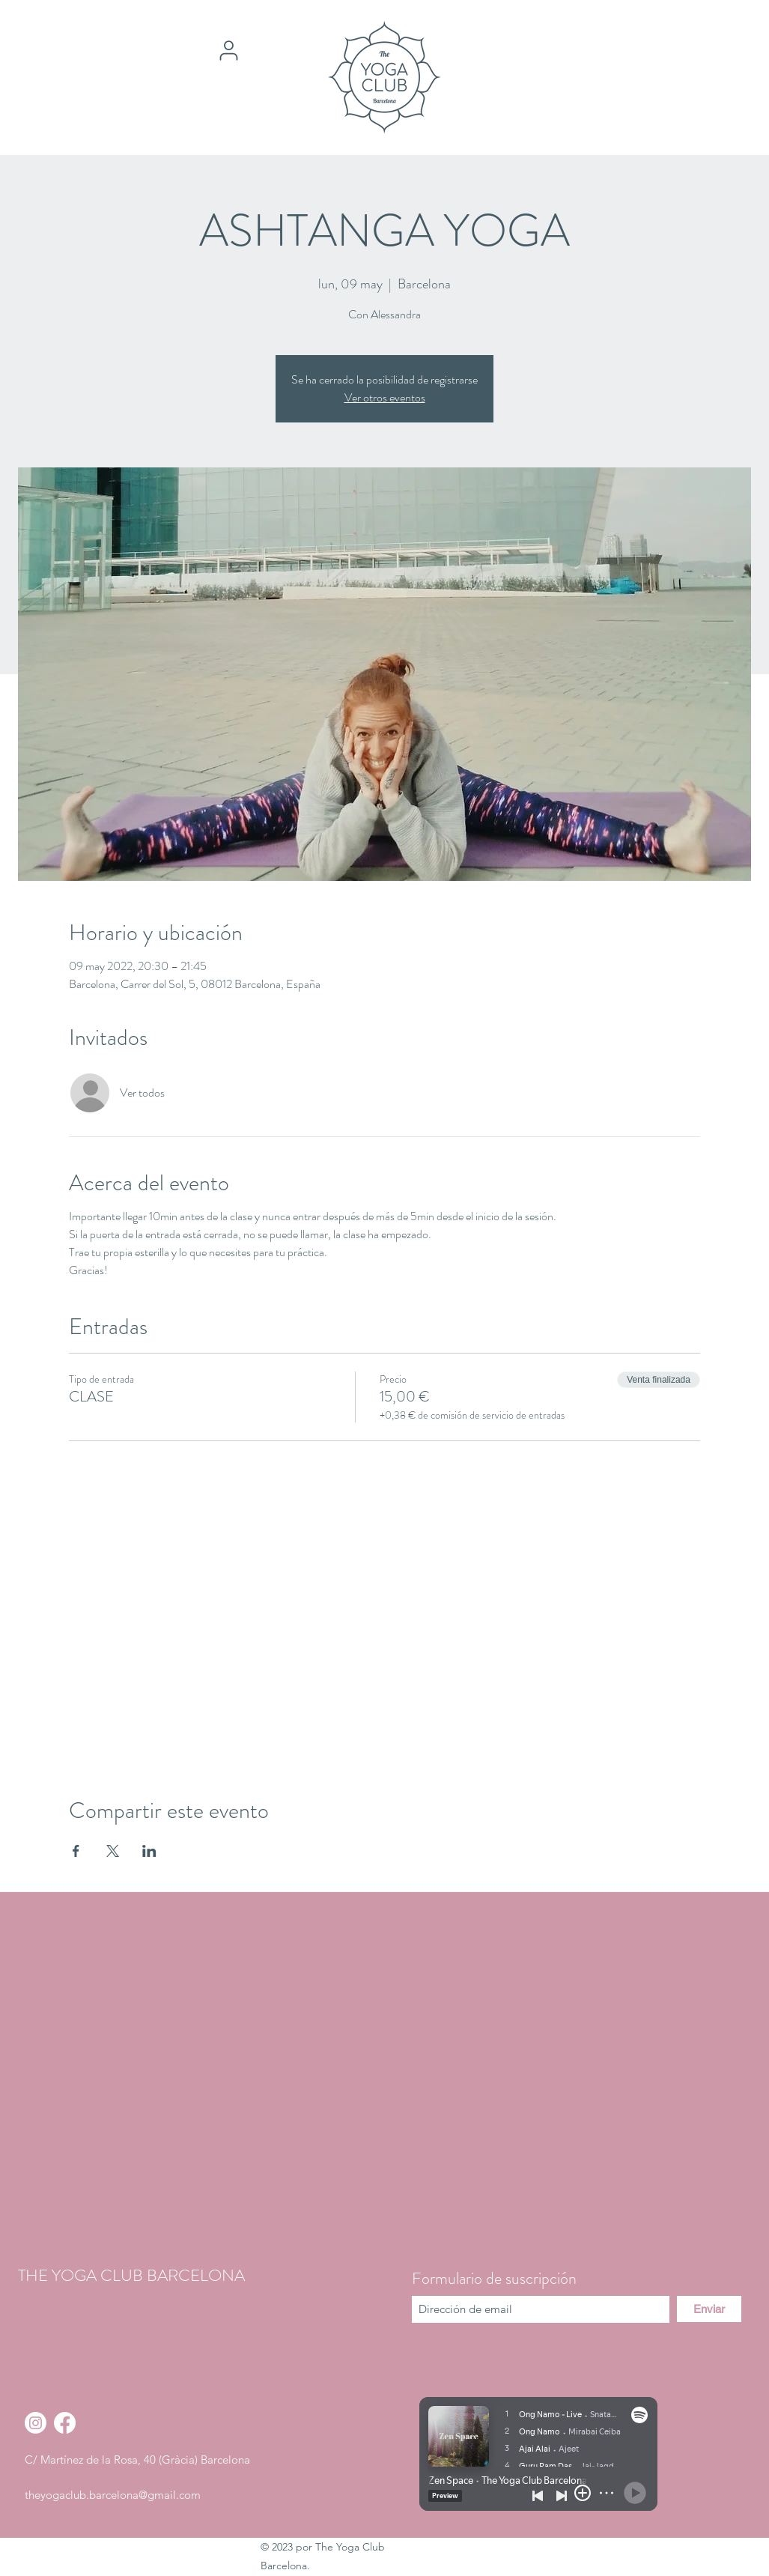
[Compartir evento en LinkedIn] (149, 1851)
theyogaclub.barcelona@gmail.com (113, 2495)
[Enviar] (709, 2309)
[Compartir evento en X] (113, 1851)
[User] (229, 50)
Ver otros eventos (384, 397)
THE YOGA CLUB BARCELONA (131, 2275)
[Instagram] (35, 2423)
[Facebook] (65, 2423)
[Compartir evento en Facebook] (76, 1851)
